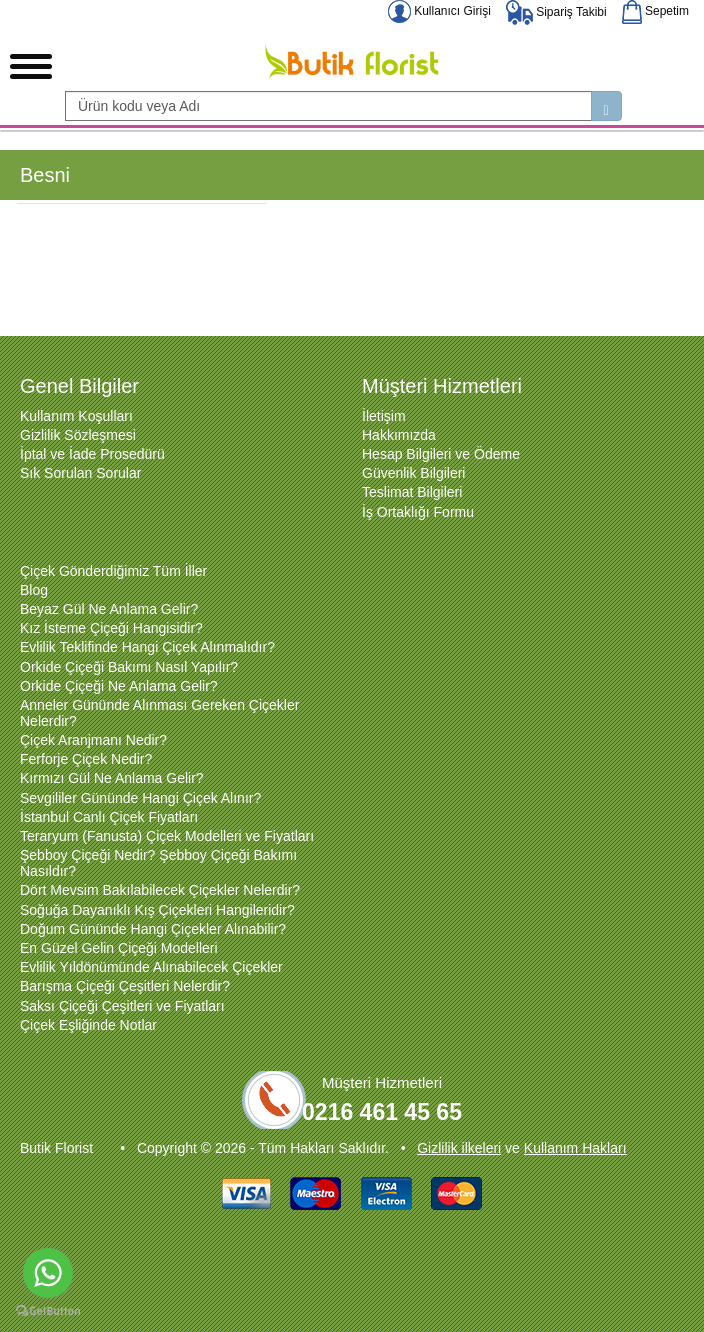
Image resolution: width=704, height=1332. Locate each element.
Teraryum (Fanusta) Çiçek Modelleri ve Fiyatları (167, 836)
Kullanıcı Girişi (439, 11)
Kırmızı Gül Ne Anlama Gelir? (112, 778)
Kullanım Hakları (575, 1148)
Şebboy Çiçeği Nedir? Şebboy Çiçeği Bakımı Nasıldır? (158, 863)
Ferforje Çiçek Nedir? (86, 759)
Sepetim (655, 11)
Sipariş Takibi (556, 12)
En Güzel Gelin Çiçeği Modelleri (119, 948)
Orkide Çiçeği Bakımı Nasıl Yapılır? (129, 667)
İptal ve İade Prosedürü (92, 454)
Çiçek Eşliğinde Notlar (88, 1025)
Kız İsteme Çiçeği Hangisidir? (111, 628)
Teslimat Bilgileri (412, 492)
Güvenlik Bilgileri (413, 473)
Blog (34, 590)
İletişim (384, 416)
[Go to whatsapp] (48, 1273)
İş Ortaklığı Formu (418, 512)
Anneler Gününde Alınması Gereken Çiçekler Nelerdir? (159, 713)
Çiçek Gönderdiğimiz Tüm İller (113, 571)
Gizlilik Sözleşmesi (78, 435)
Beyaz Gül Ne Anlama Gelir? (109, 609)
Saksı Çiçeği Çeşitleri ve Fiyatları (122, 1006)
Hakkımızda (399, 435)
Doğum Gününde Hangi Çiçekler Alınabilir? (153, 929)
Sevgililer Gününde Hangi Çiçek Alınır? (140, 798)
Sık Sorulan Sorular (80, 473)
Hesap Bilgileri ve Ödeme (441, 454)
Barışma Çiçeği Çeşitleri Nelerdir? (125, 986)
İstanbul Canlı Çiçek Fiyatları (109, 817)
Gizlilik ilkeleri (459, 1148)
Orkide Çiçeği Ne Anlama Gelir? (119, 686)
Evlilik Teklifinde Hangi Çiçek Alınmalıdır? (147, 647)
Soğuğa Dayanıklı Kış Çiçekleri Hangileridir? (157, 910)
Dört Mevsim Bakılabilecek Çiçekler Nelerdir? (160, 890)
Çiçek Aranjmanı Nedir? (93, 740)
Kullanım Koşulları (76, 416)
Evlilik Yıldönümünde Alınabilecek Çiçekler (151, 967)
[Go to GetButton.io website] (48, 1311)
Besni (45, 175)
